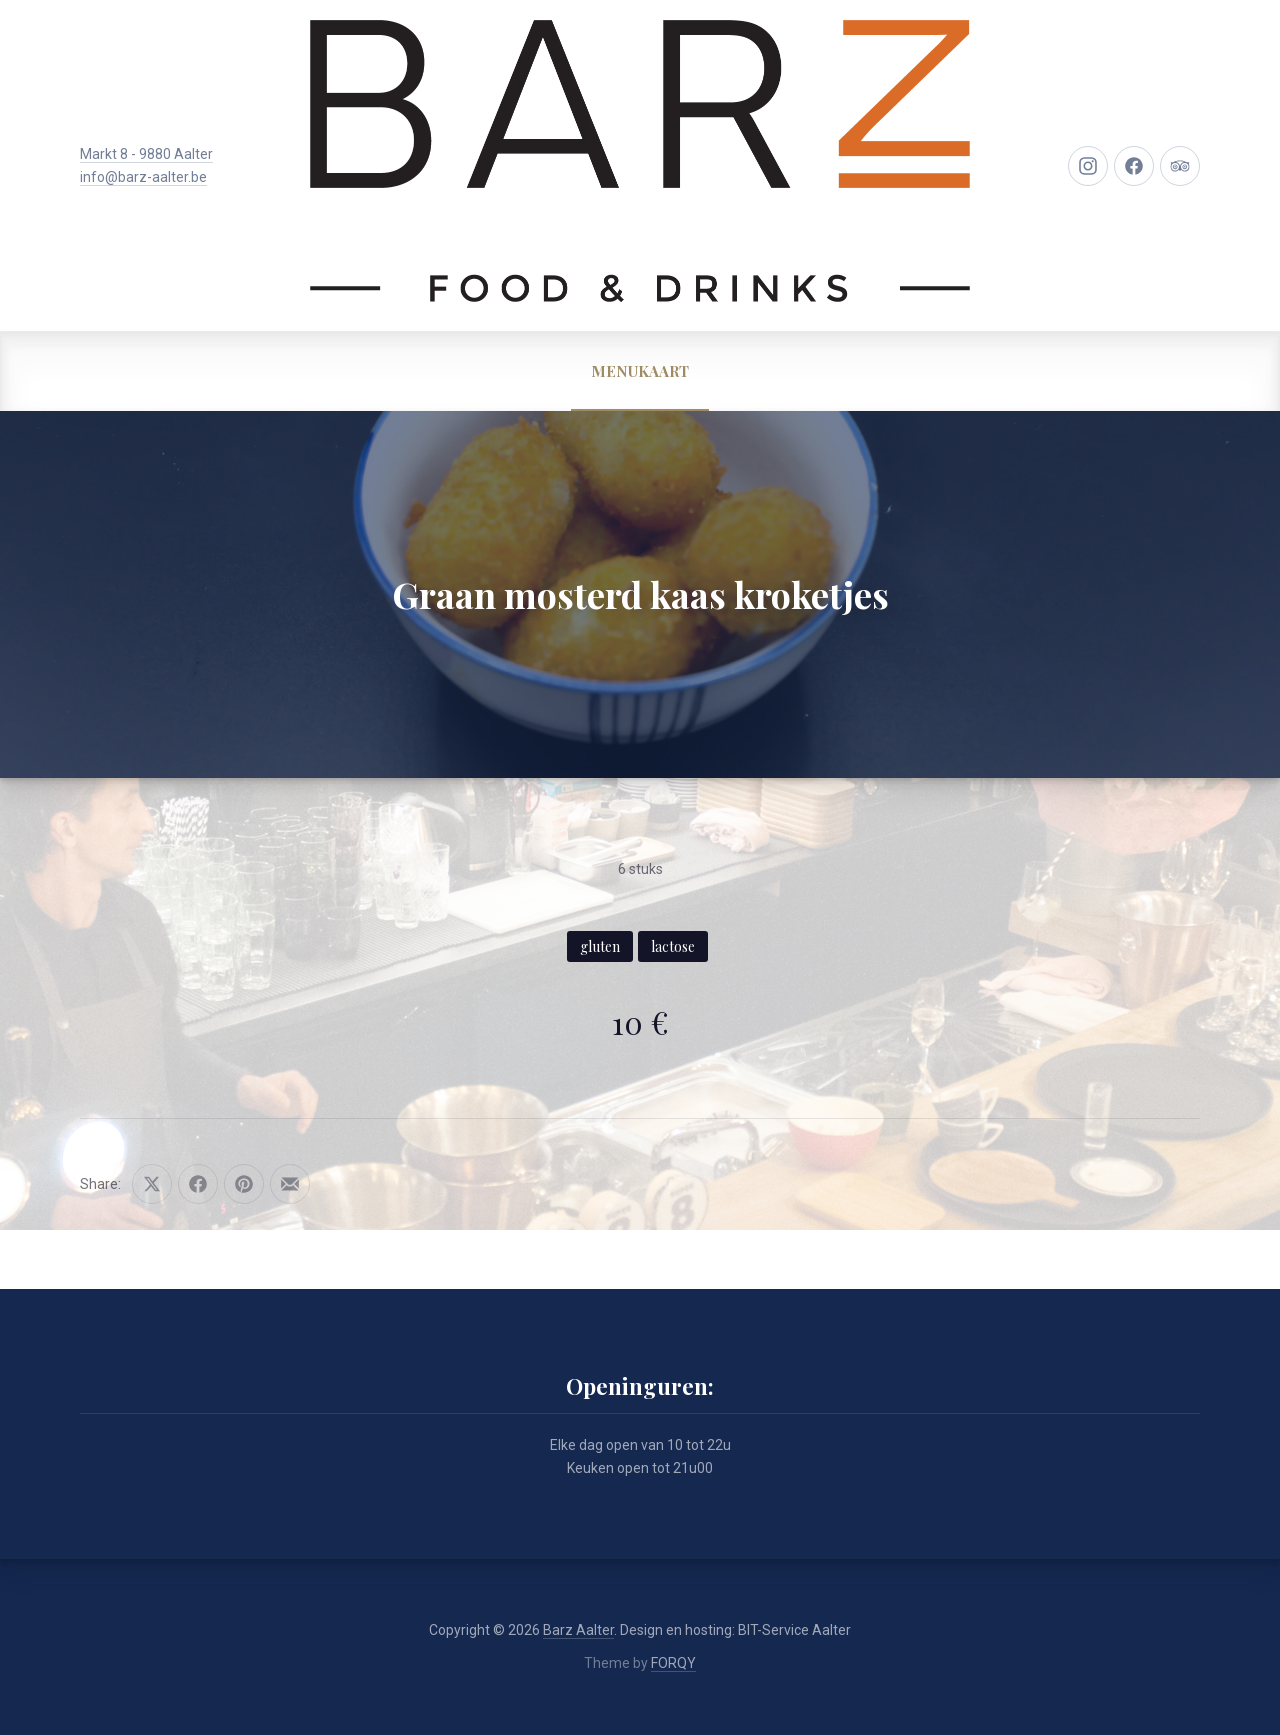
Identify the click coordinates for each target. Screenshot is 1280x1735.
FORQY (673, 1663)
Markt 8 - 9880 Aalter (146, 154)
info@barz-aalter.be (143, 177)
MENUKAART (640, 371)
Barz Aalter (578, 1630)
